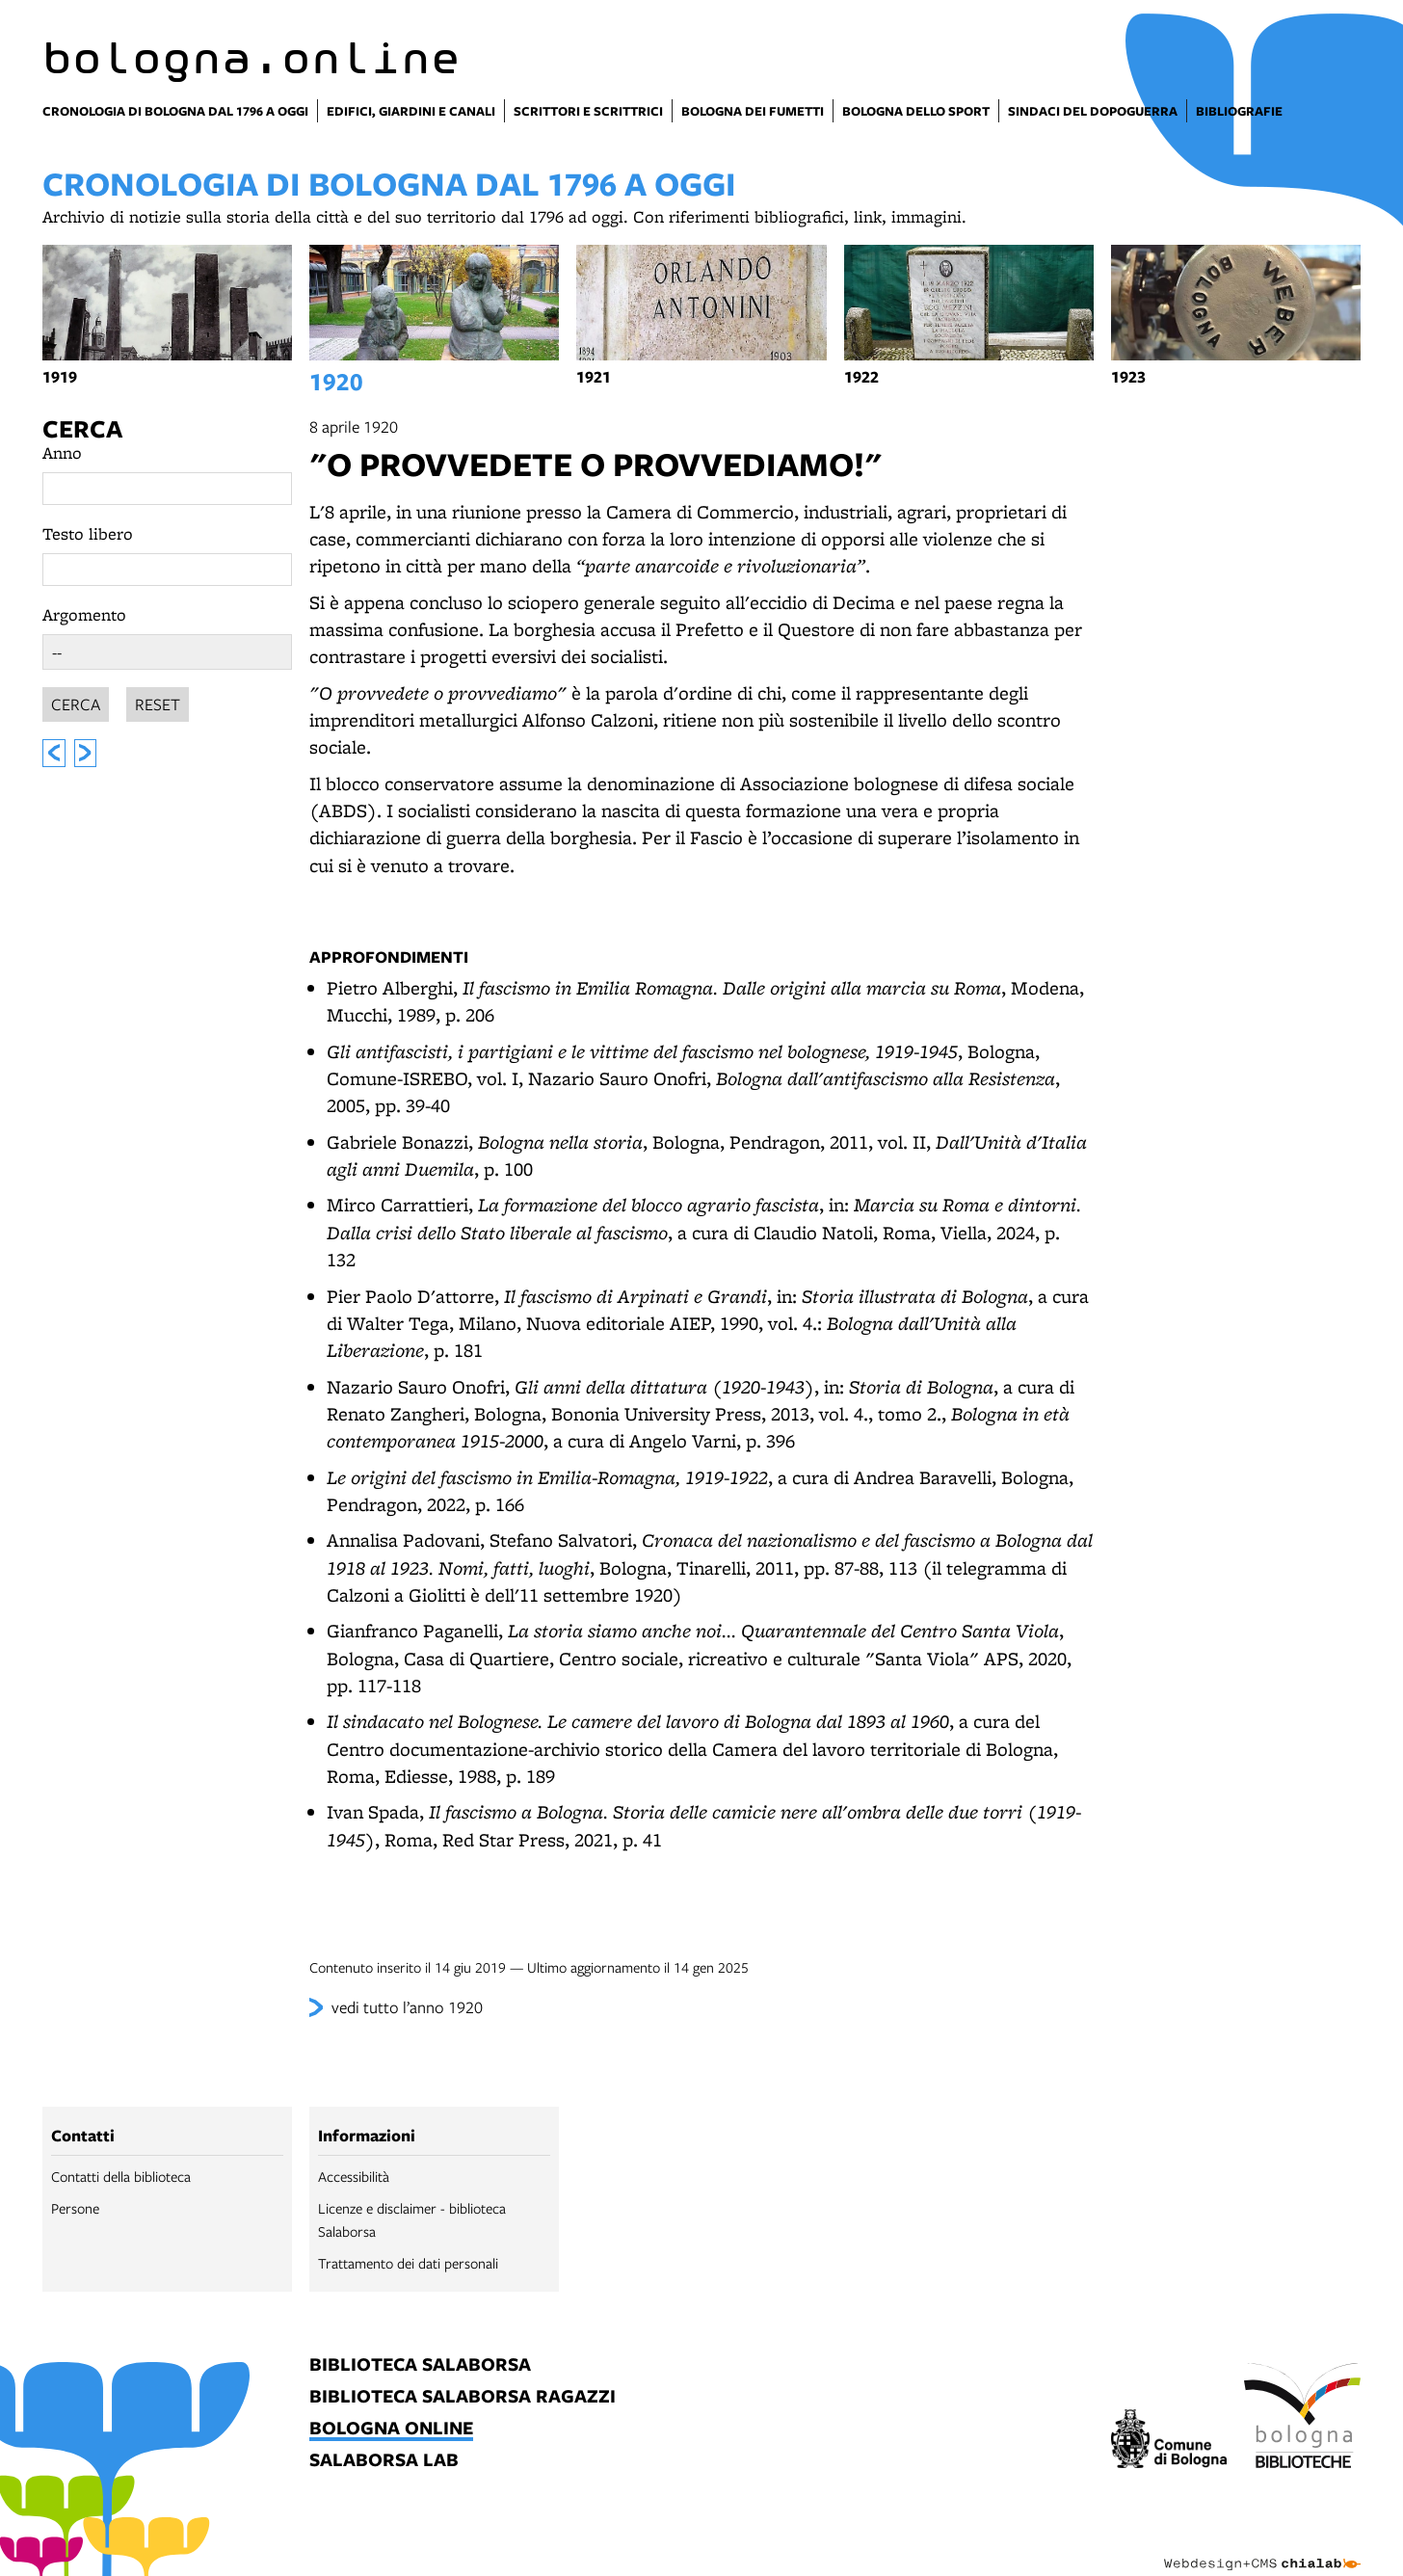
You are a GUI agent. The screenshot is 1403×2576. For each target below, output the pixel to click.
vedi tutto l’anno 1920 (407, 2007)
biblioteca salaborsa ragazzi (462, 2397)
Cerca (82, 428)
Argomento (84, 614)
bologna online (391, 2429)
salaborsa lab (384, 2461)
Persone (75, 2207)
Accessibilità (353, 2176)
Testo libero (87, 533)
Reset (157, 701)
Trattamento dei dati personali (408, 2262)
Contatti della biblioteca (121, 2176)
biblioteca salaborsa (420, 2365)
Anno (62, 452)
